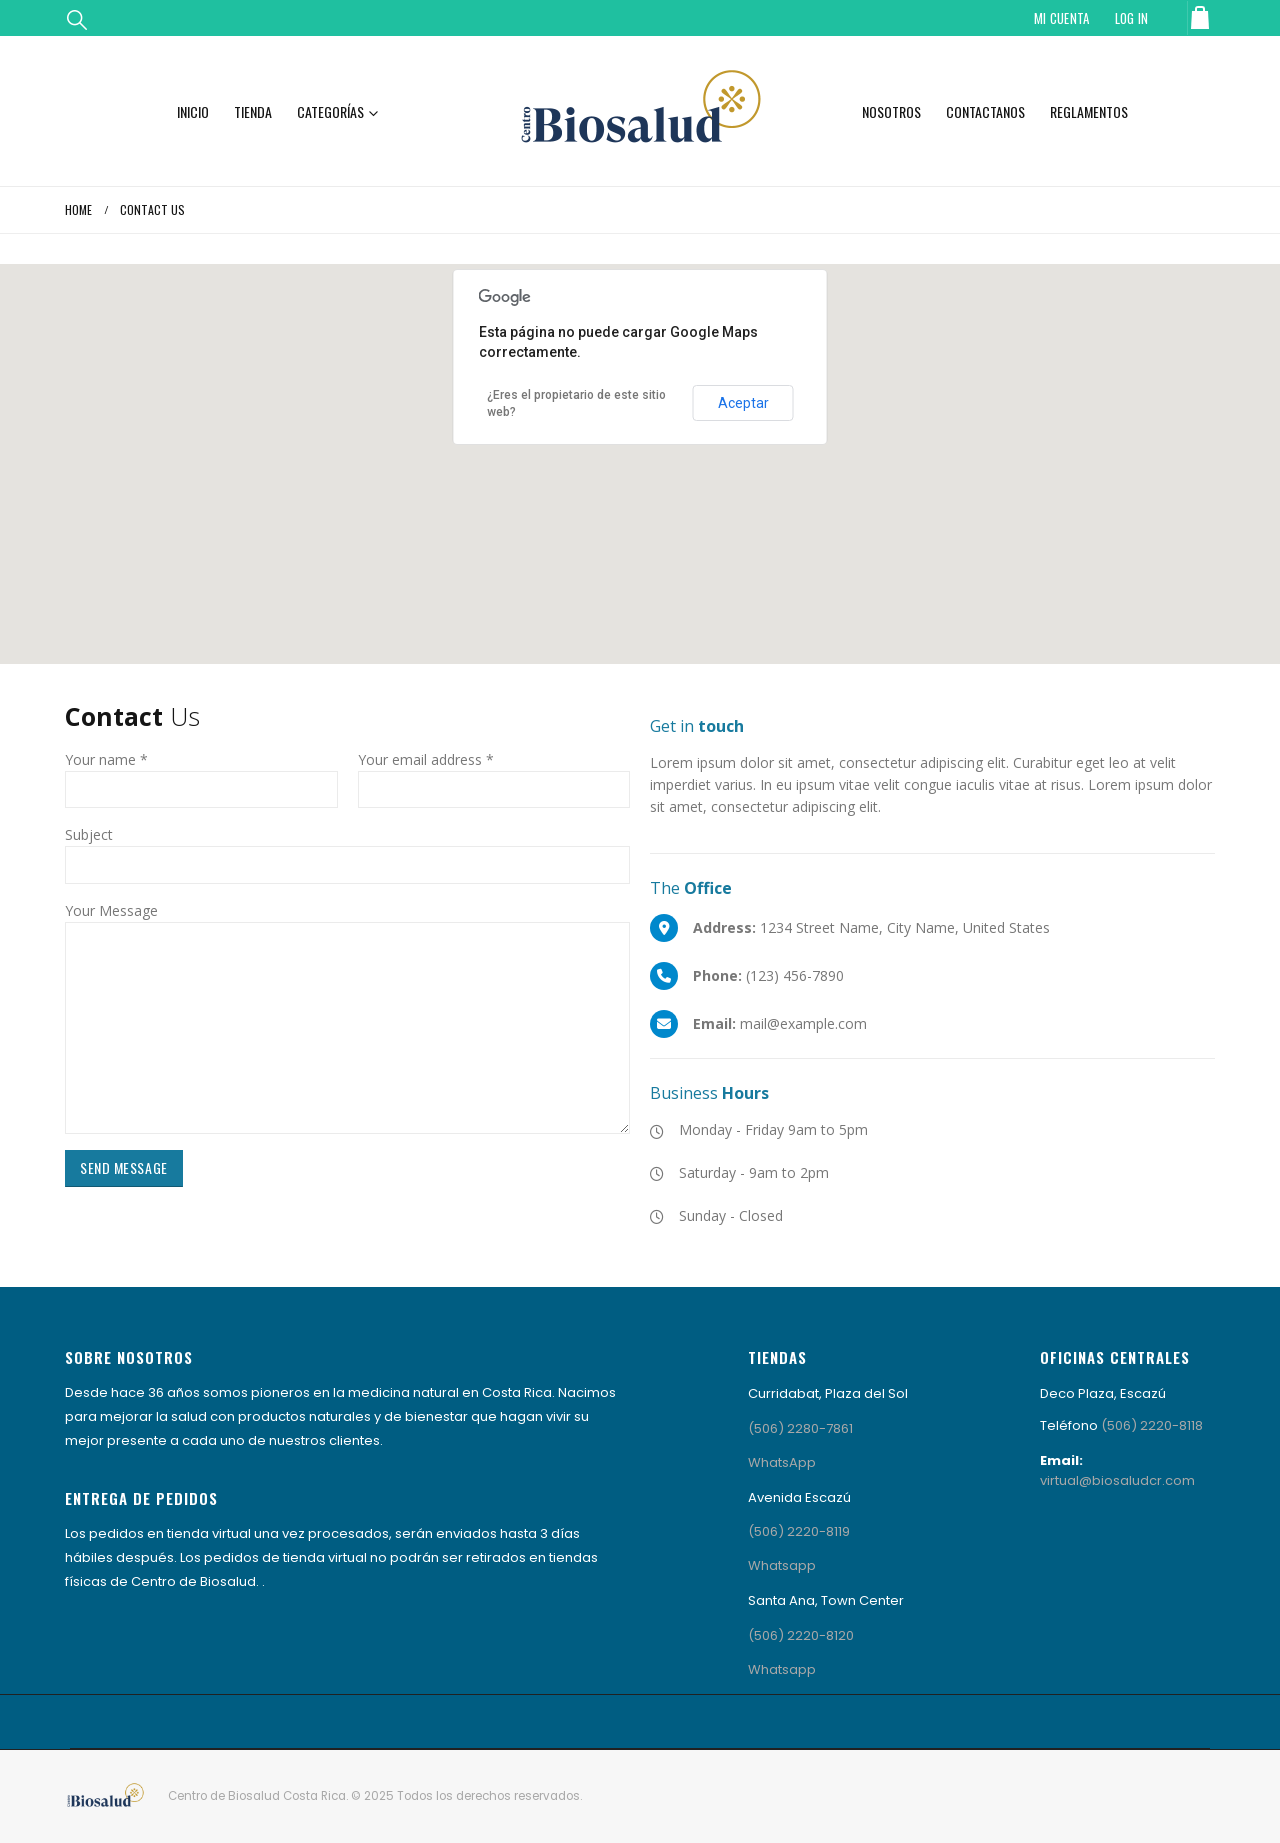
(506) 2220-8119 (799, 1531)
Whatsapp (782, 1565)
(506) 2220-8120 (801, 1635)
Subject (89, 834)
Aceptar (743, 403)
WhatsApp (782, 1462)
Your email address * (426, 759)
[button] (77, 18)
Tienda (253, 111)
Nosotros (891, 111)
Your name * (106, 759)
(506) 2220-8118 (1152, 1425)
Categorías (330, 111)
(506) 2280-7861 (800, 1428)
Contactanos (985, 111)
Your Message (111, 910)
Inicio (193, 111)
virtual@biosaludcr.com (1117, 1480)
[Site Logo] (640, 111)
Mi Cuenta (1062, 18)
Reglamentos (1089, 111)
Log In (1132, 18)
